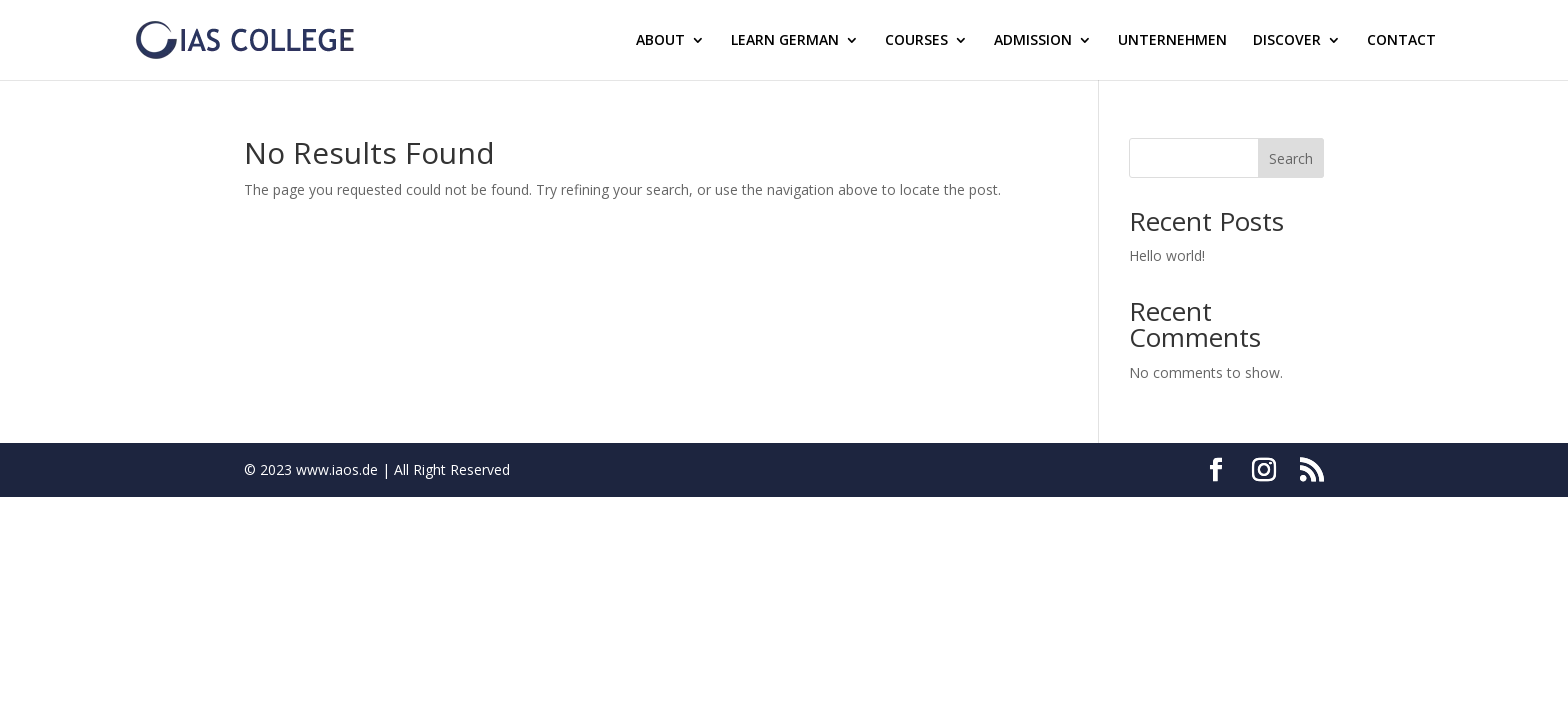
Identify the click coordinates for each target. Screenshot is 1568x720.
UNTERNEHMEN (1172, 41)
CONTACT (1401, 41)
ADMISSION (1033, 41)
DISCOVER (1287, 41)
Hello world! (1167, 255)
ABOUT (660, 41)
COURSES (916, 41)
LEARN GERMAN (785, 41)
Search (1291, 158)
